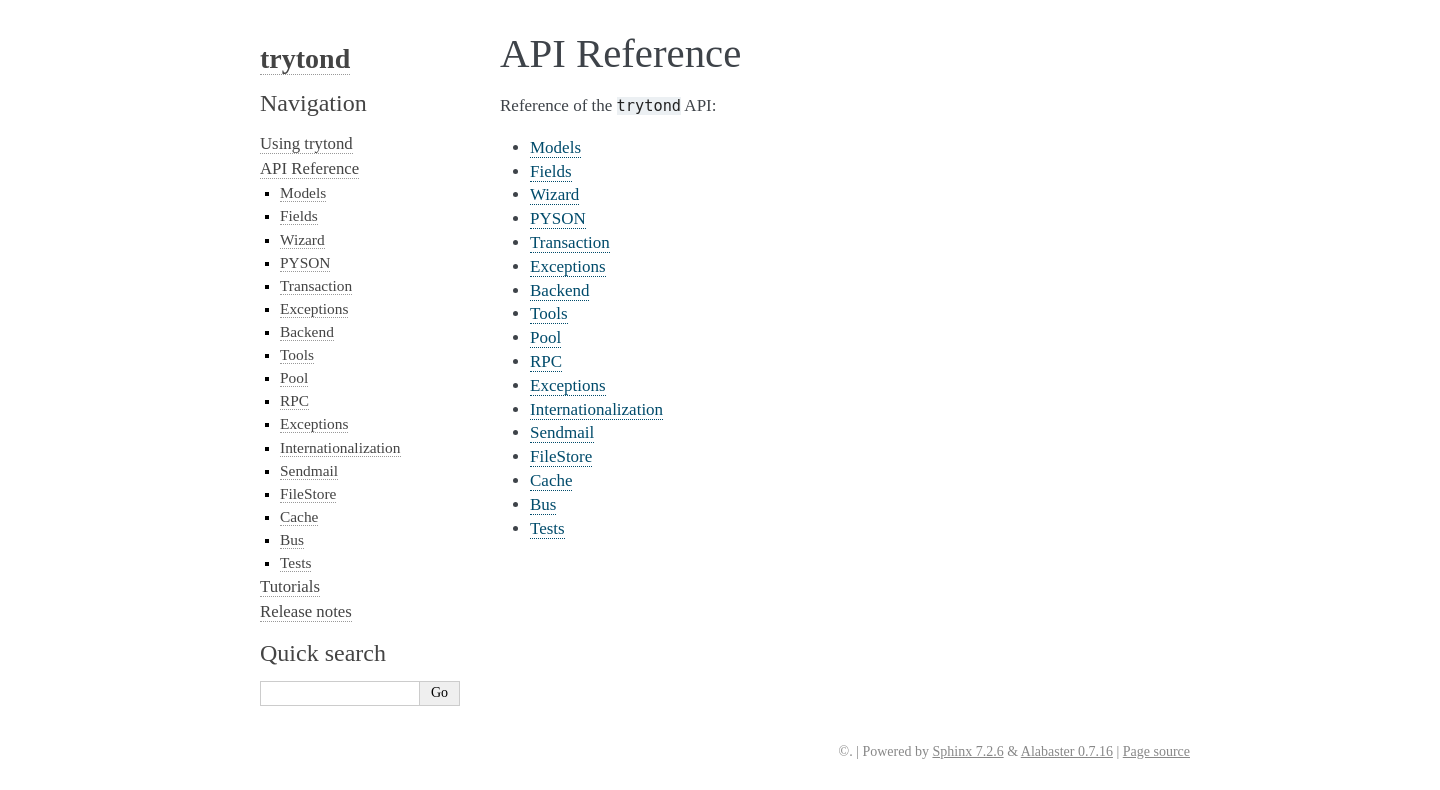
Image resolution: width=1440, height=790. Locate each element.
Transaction (570, 242)
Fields (551, 171)
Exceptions (568, 266)
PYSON (558, 218)
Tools (549, 313)
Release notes (306, 611)
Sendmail (562, 432)
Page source (1156, 751)
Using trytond (306, 143)
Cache (551, 480)
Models (555, 147)
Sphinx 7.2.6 (967, 751)
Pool (545, 337)
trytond (305, 58)
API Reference (309, 168)
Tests (547, 528)
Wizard (554, 194)
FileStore (561, 456)
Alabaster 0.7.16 (1067, 751)
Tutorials (290, 586)
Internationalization (596, 409)
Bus (543, 504)
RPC (546, 361)
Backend (559, 290)
